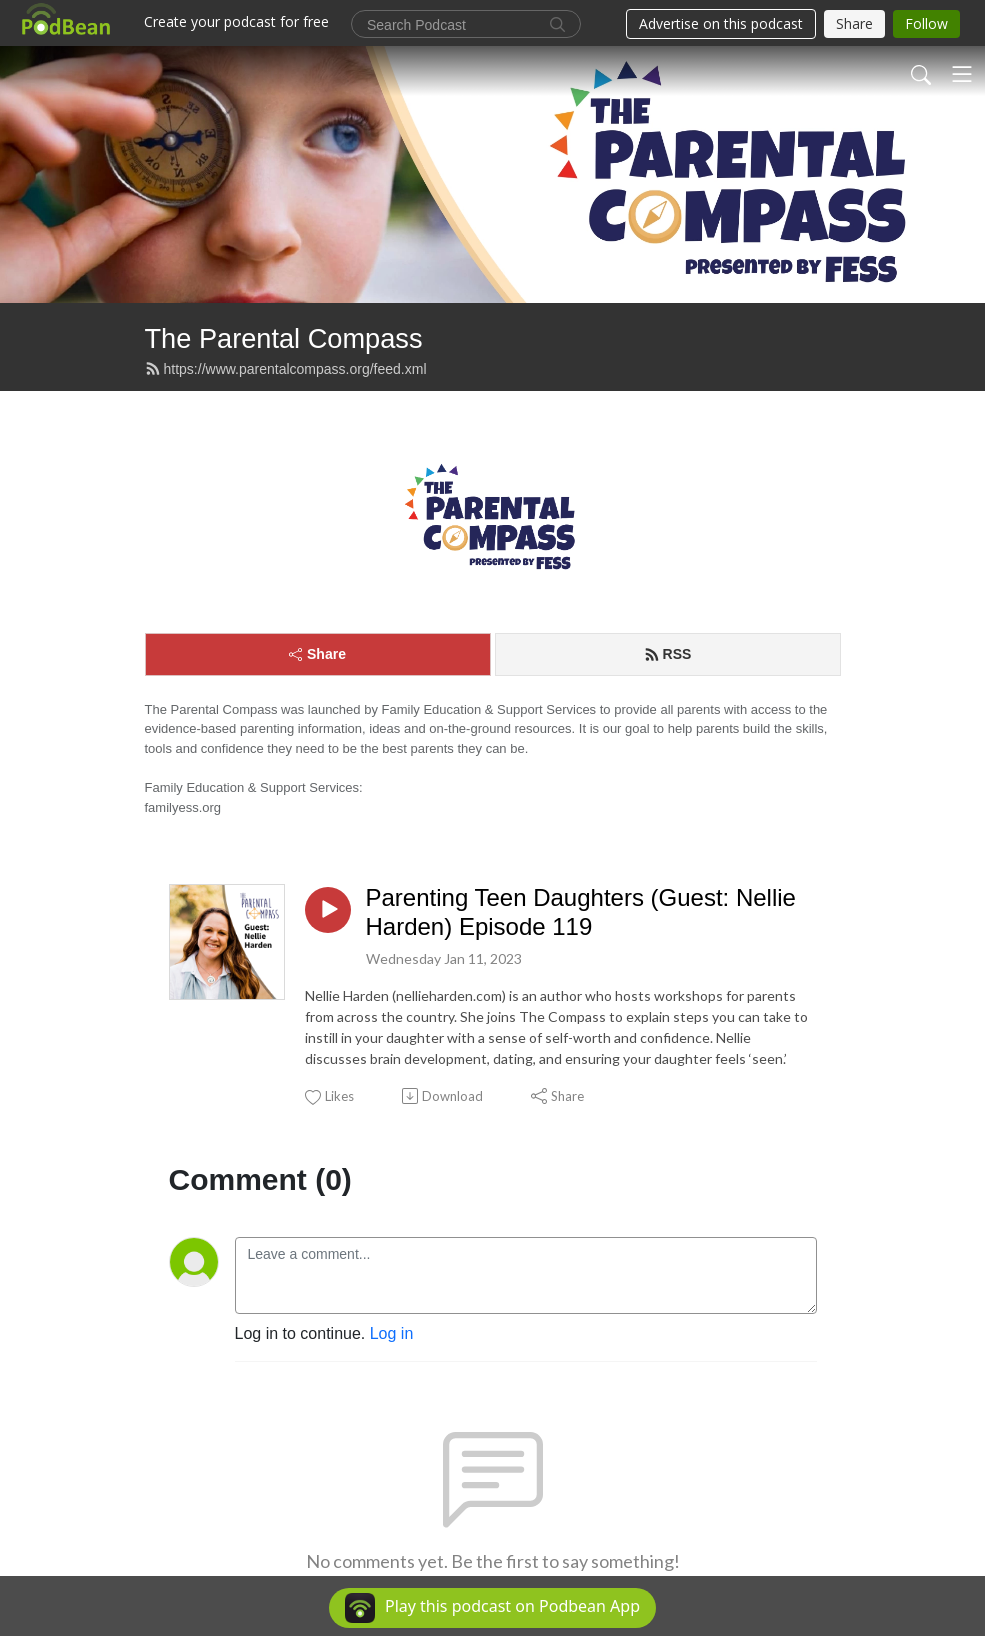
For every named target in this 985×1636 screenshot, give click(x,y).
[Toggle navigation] (962, 74)
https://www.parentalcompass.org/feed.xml (286, 369)
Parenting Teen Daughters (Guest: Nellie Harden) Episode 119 (581, 912)
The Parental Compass (284, 338)
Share (317, 654)
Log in (392, 1333)
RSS (668, 654)
